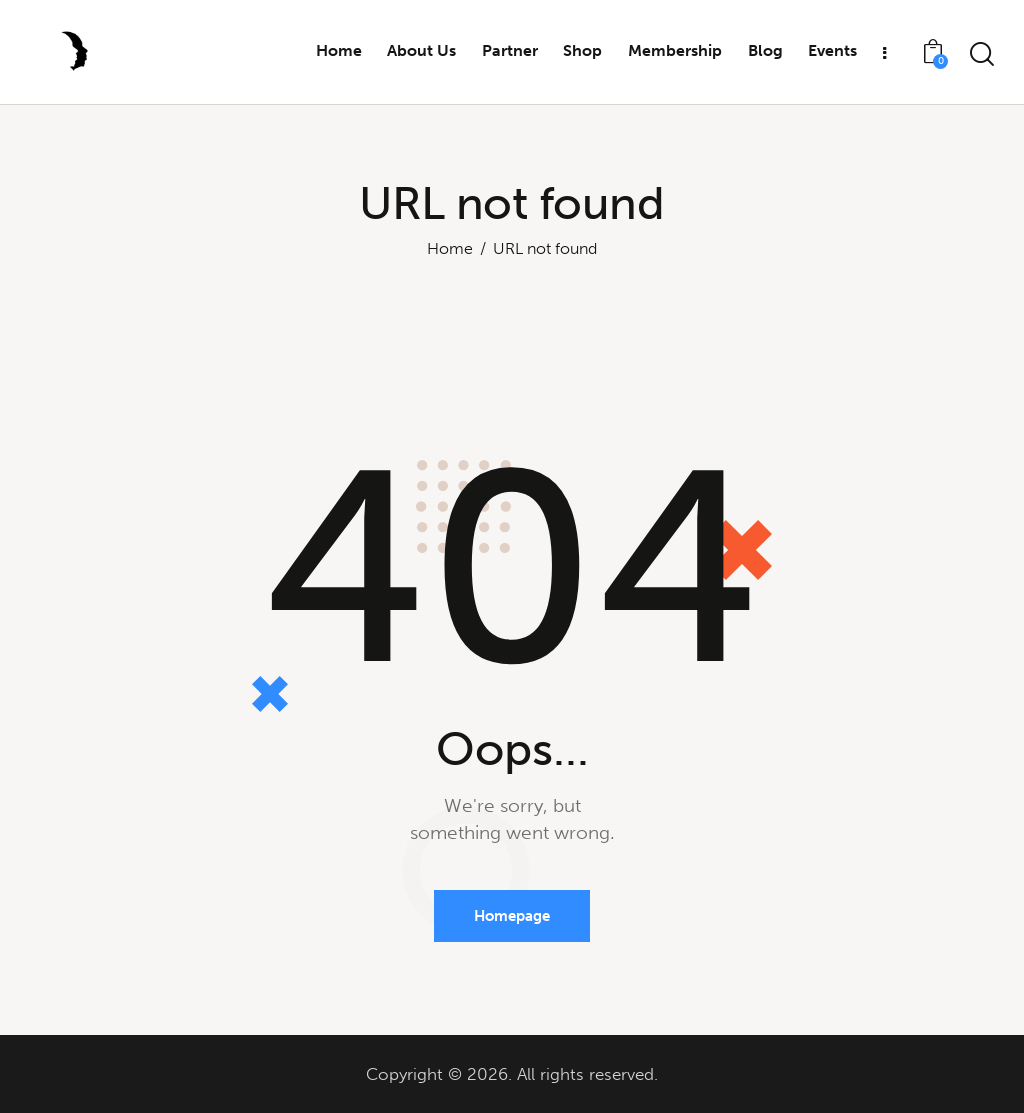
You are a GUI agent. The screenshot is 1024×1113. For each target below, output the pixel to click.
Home (450, 248)
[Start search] (982, 54)
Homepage (512, 916)
